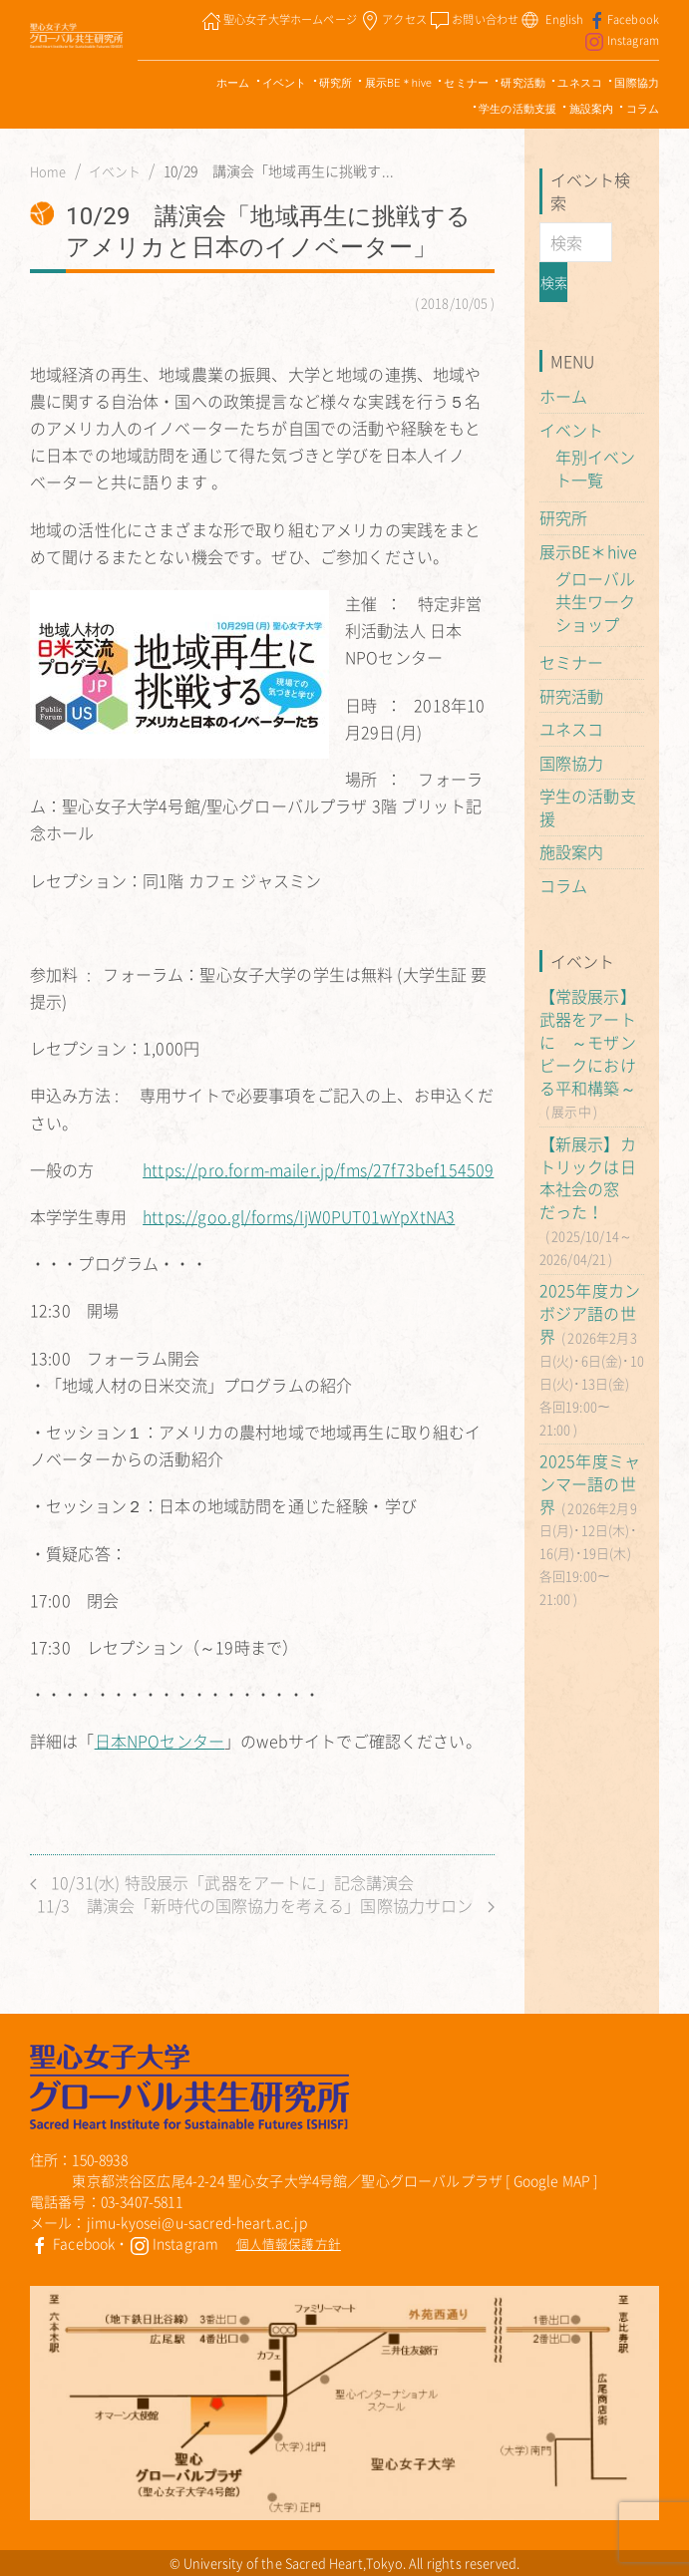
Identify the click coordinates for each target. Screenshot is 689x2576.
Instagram (174, 2243)
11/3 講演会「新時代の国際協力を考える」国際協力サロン (266, 1905)
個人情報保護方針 (288, 2243)
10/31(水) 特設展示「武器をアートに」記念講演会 (222, 1882)
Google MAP (552, 2180)
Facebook (72, 2243)
